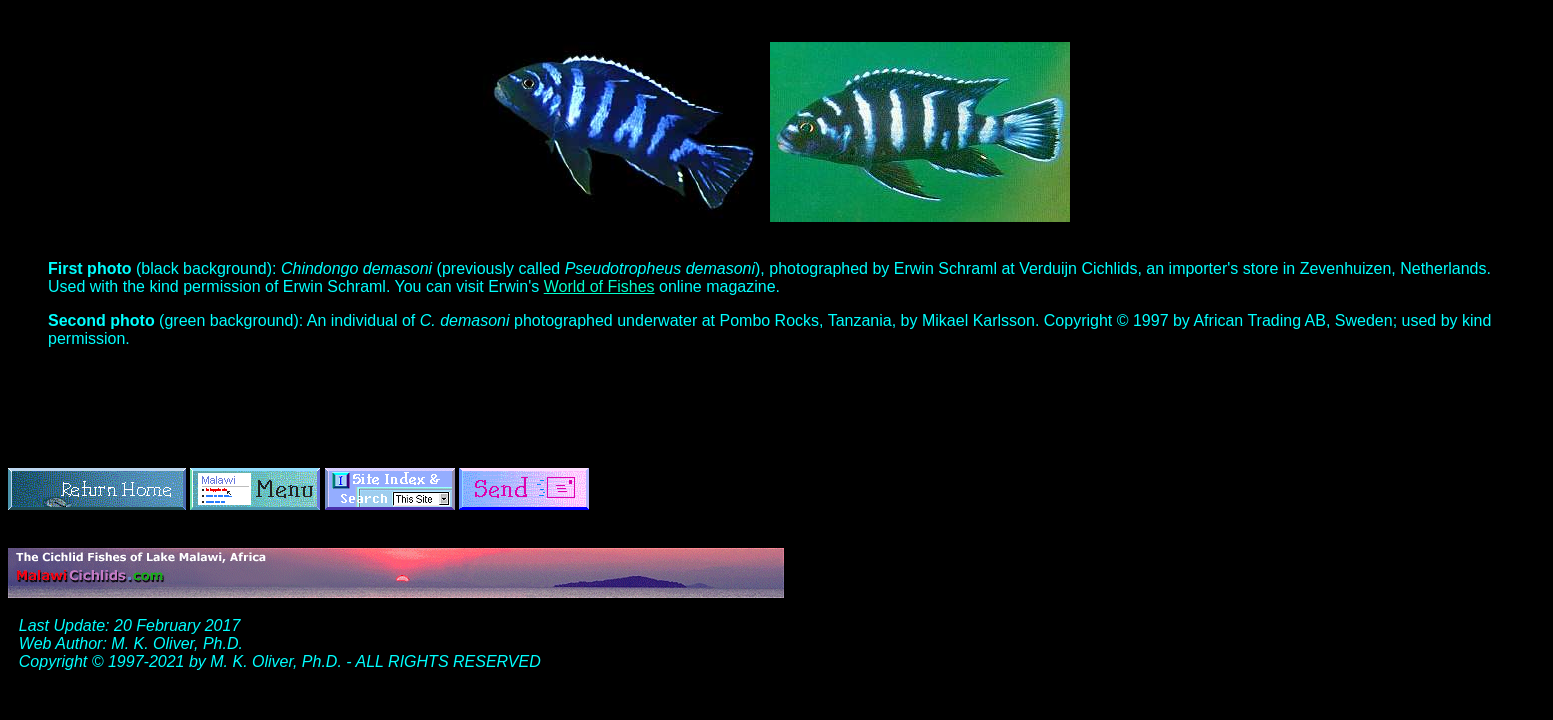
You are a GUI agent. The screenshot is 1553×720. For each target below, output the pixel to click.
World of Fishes (599, 286)
